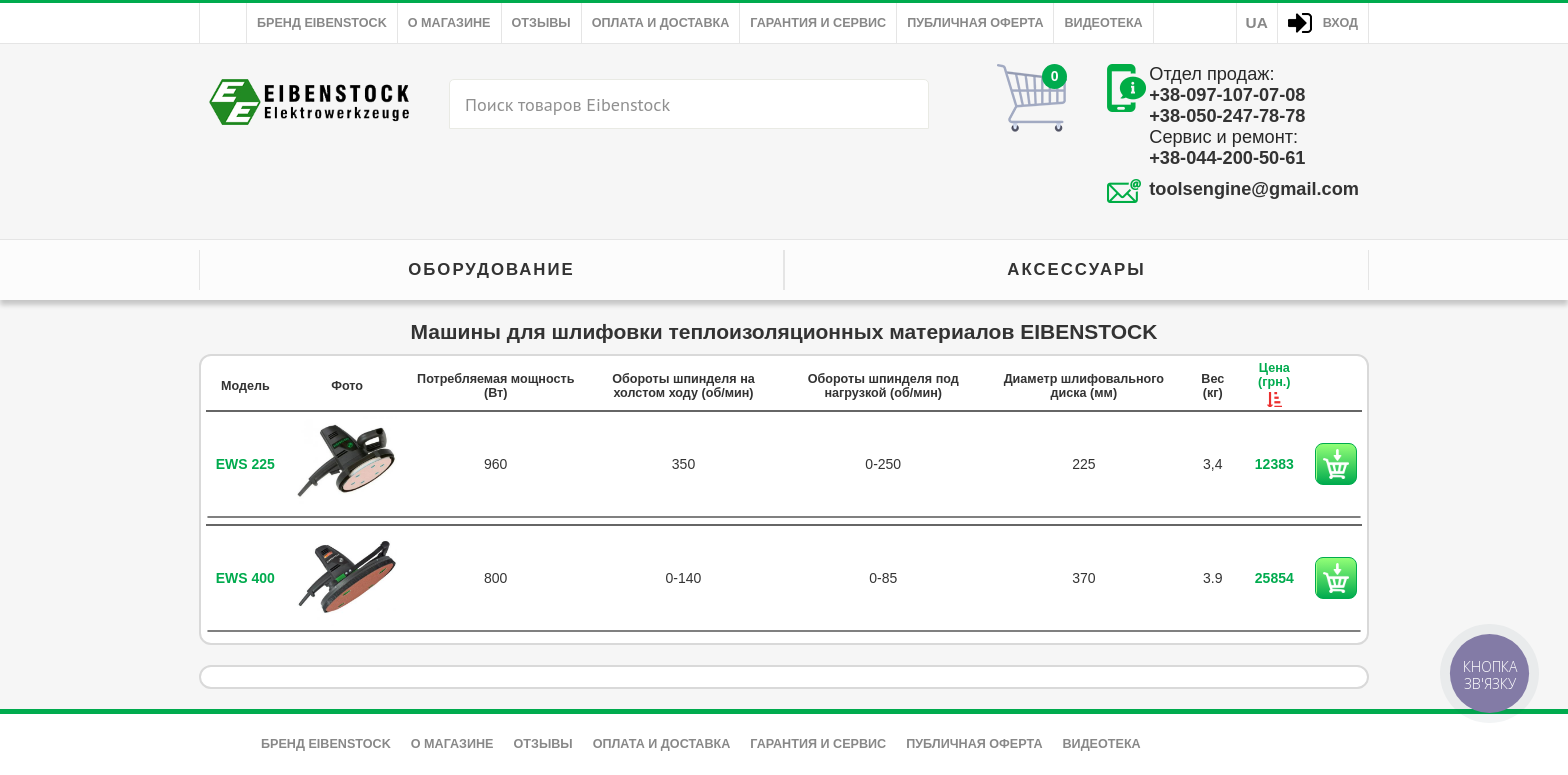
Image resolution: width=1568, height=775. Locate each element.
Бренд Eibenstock (322, 23)
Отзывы (541, 23)
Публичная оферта (975, 23)
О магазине (449, 23)
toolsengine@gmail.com (1254, 189)
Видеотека (1103, 23)
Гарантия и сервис (818, 23)
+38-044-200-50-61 (1227, 158)
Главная (223, 23)
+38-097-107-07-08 (1227, 95)
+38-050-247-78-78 (1227, 116)
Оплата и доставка (661, 23)
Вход (1340, 23)
